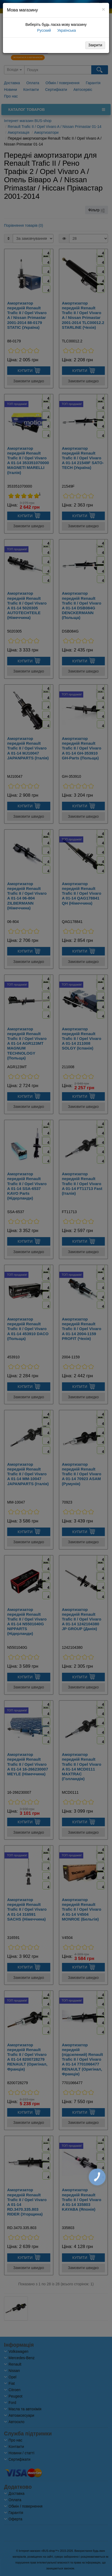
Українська (66, 30)
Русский (43, 30)
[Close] (103, 9)
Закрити (95, 45)
